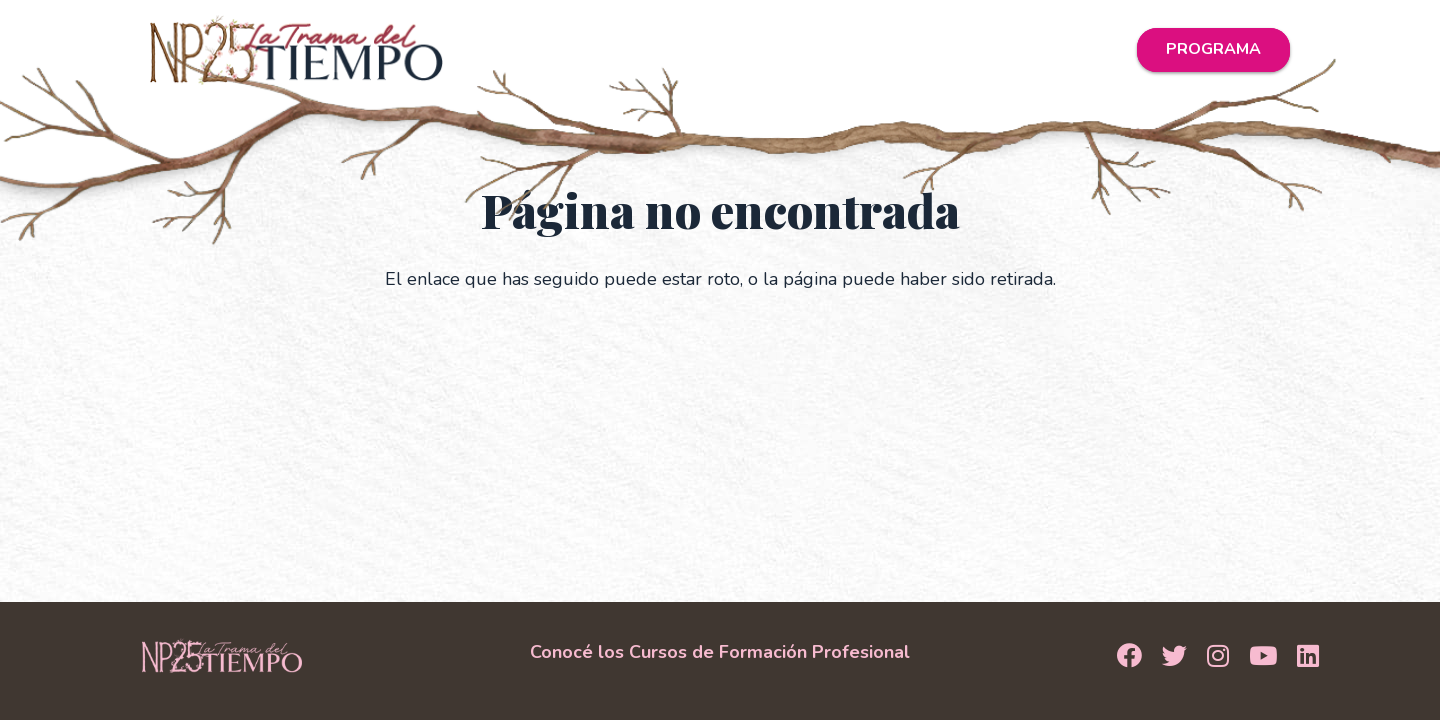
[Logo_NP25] (296, 50)
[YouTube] (1263, 657)
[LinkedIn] (1308, 657)
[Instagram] (1218, 657)
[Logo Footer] (222, 655)
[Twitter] (1174, 657)
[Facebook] (1129, 657)
